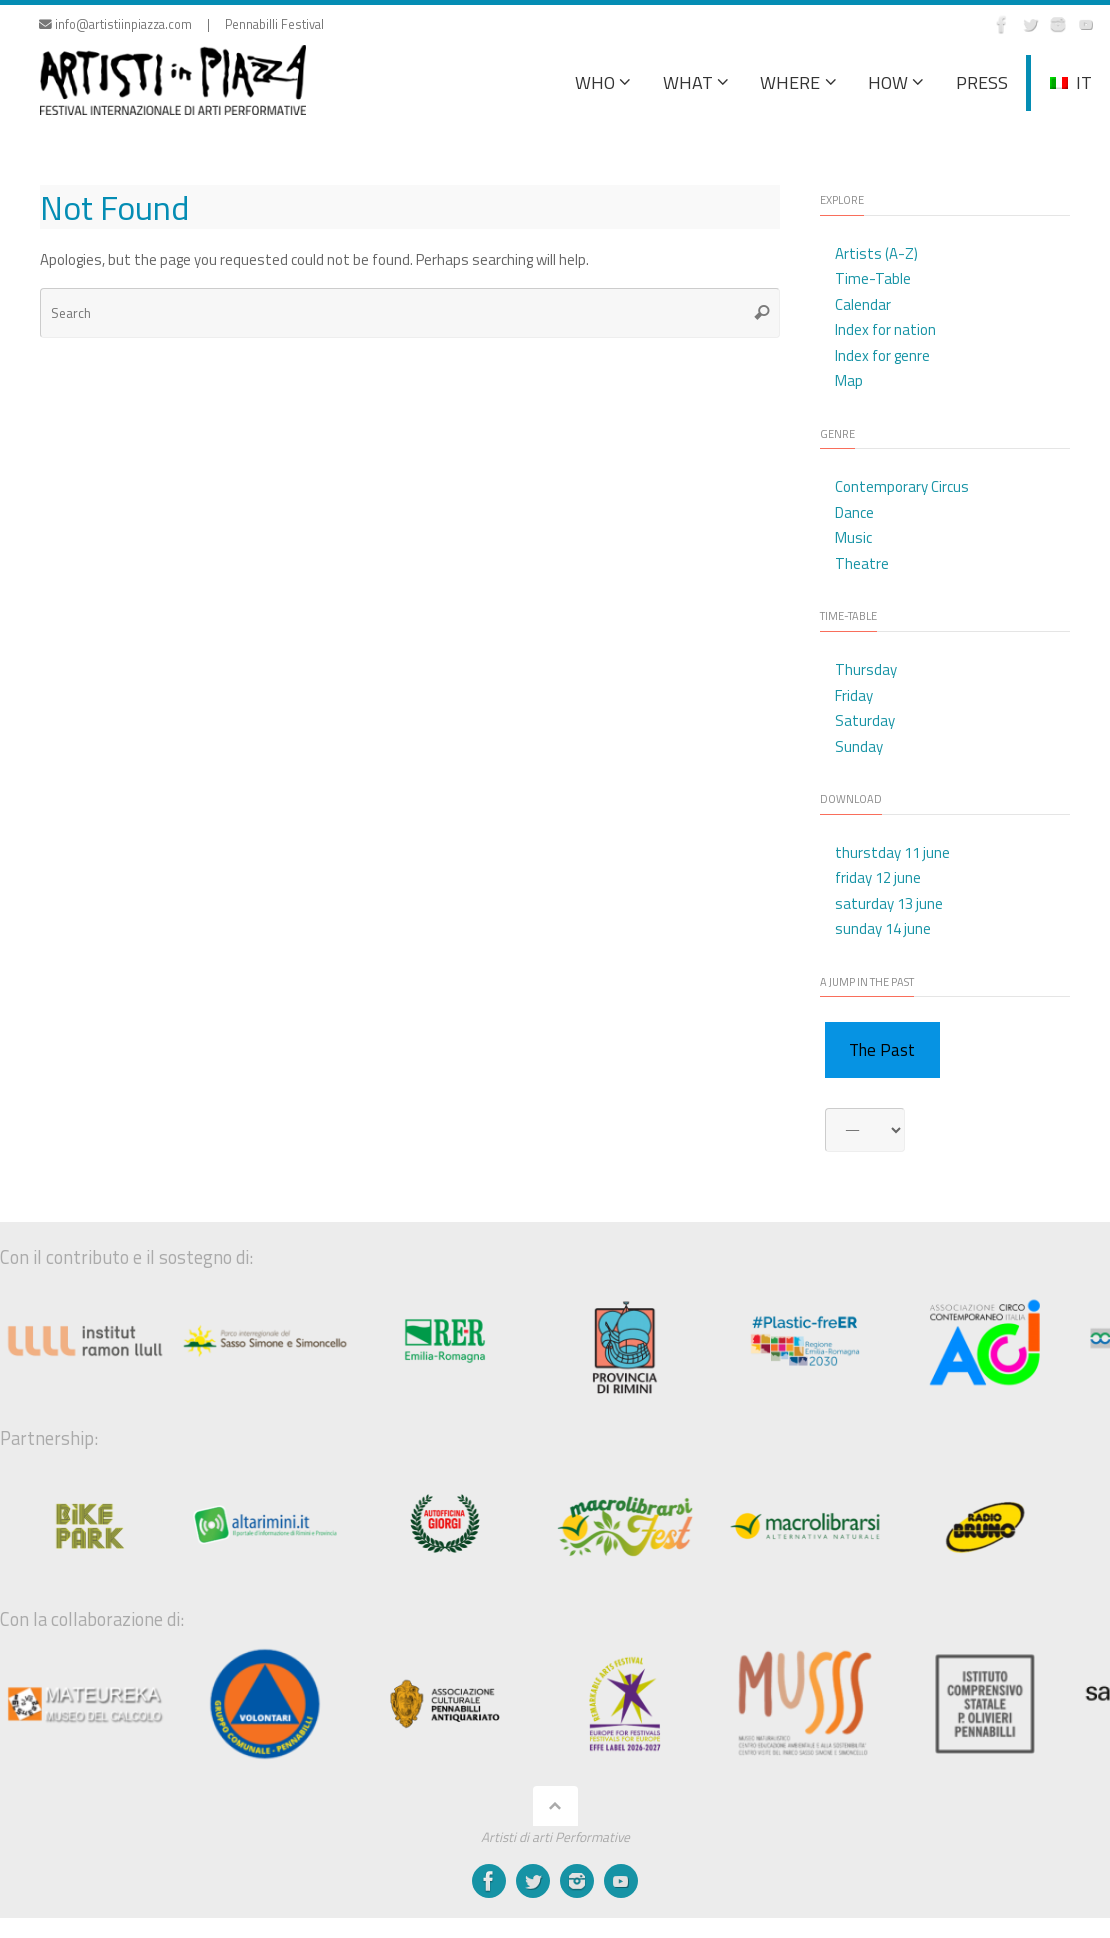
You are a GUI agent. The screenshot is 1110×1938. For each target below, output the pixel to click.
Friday (854, 695)
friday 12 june (878, 877)
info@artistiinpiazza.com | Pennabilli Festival (181, 24)
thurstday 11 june (892, 852)
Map (849, 380)
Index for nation (885, 329)
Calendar (863, 304)
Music (853, 537)
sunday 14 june (883, 928)
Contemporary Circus (902, 486)
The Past (882, 1050)
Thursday (866, 669)
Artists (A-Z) (876, 253)
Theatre (862, 563)
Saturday (865, 720)
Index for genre (882, 355)
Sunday (859, 746)
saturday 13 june (889, 903)
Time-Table (873, 278)
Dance (854, 512)
